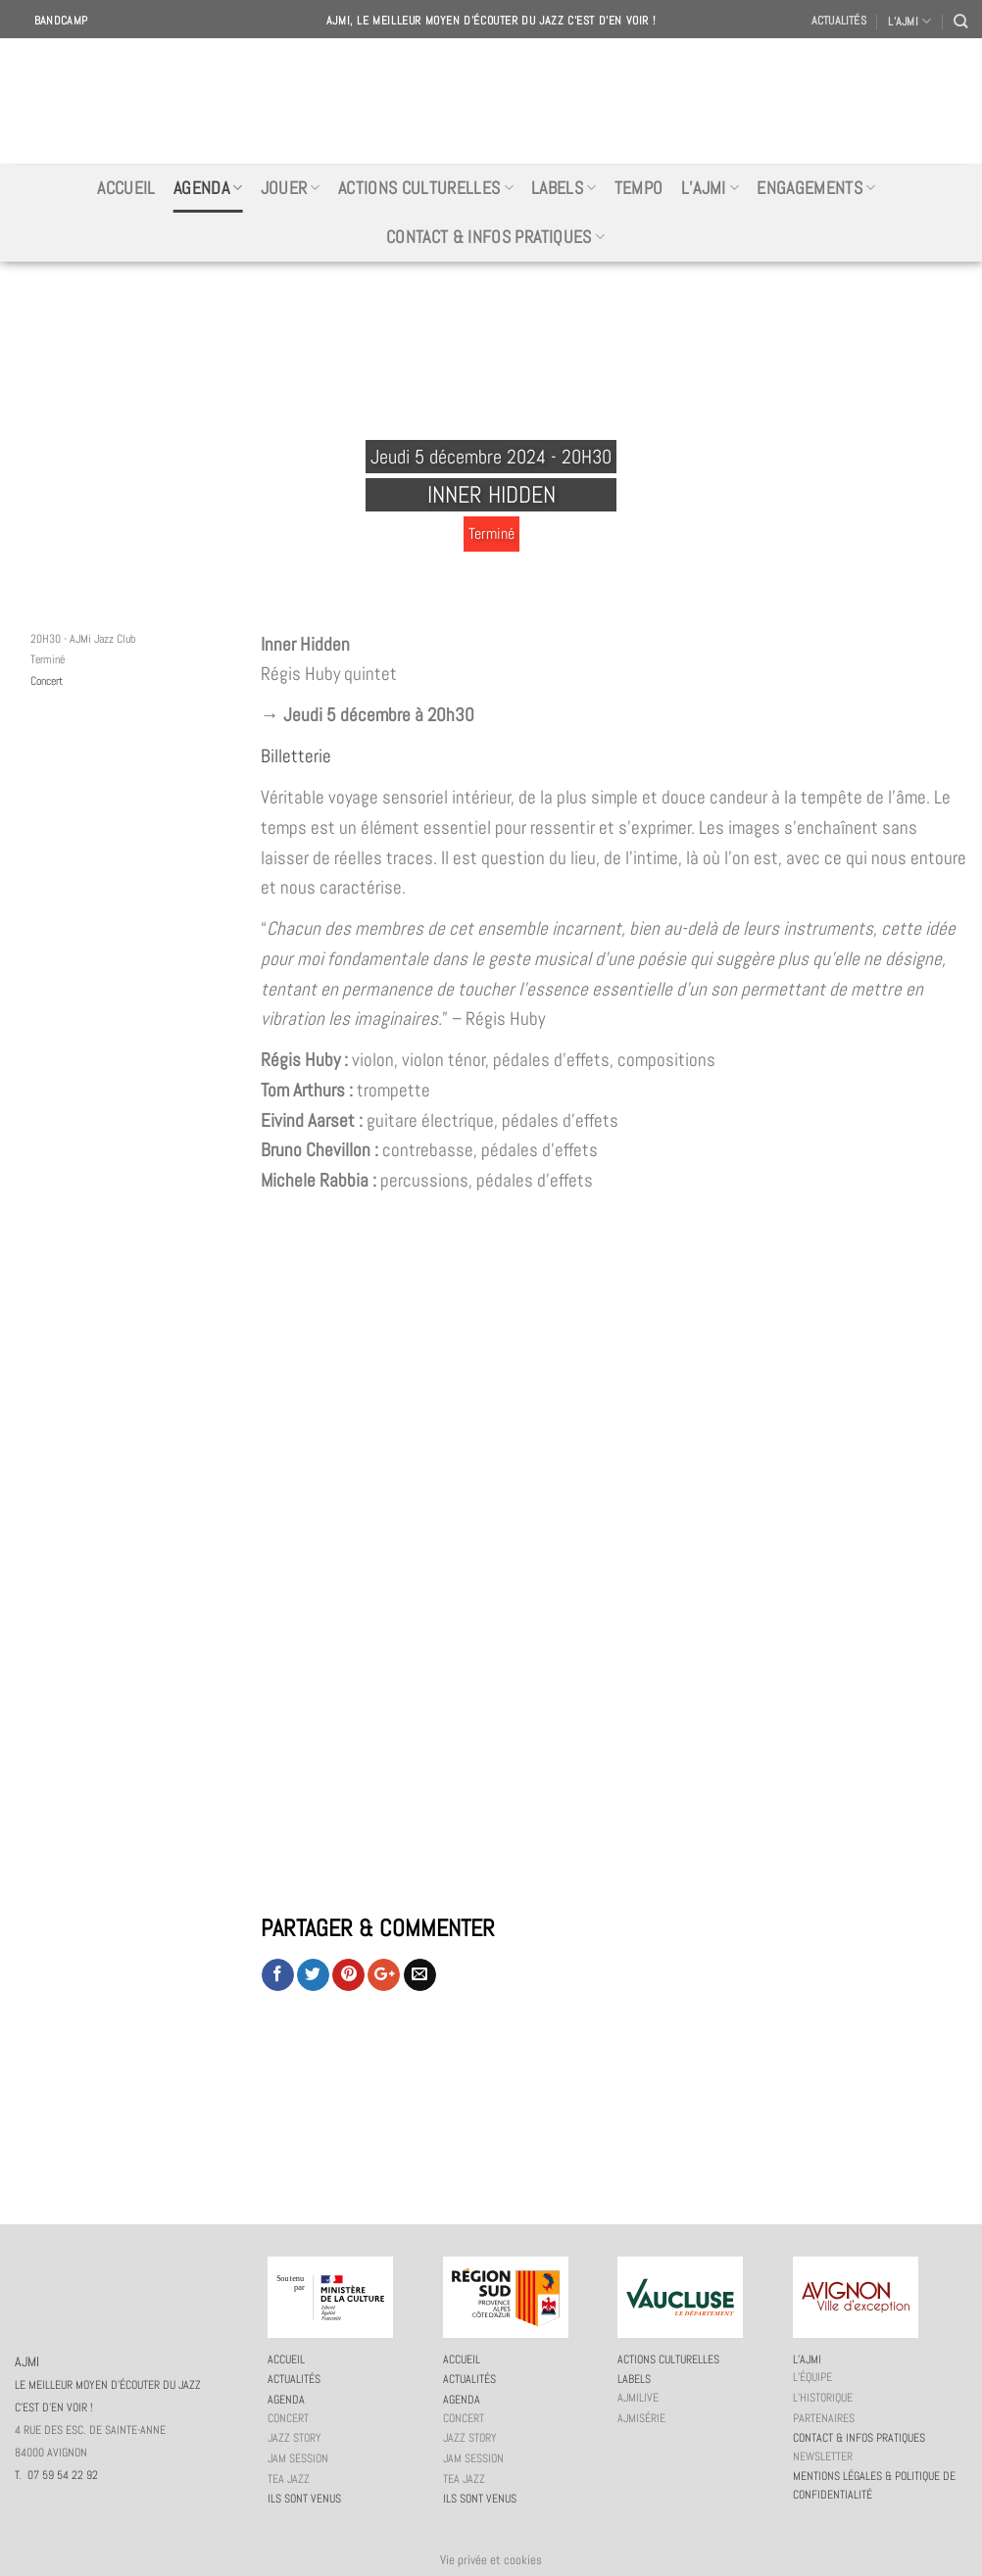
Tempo (638, 188)
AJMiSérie (641, 2418)
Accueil (126, 188)
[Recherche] (960, 21)
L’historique (823, 2398)
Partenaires (824, 2418)
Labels (564, 188)
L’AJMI (909, 21)
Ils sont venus (304, 2498)
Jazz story (294, 2438)
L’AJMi (710, 188)
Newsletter (823, 2456)
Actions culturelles (426, 188)
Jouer (290, 188)
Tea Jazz (289, 2479)
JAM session (298, 2458)
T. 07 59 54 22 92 (56, 2475)
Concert (46, 681)
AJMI (491, 101)
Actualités (838, 20)
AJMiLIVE (638, 2398)
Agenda (208, 188)
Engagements (816, 188)
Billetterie (296, 756)
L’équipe (812, 2377)
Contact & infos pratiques (495, 237)
